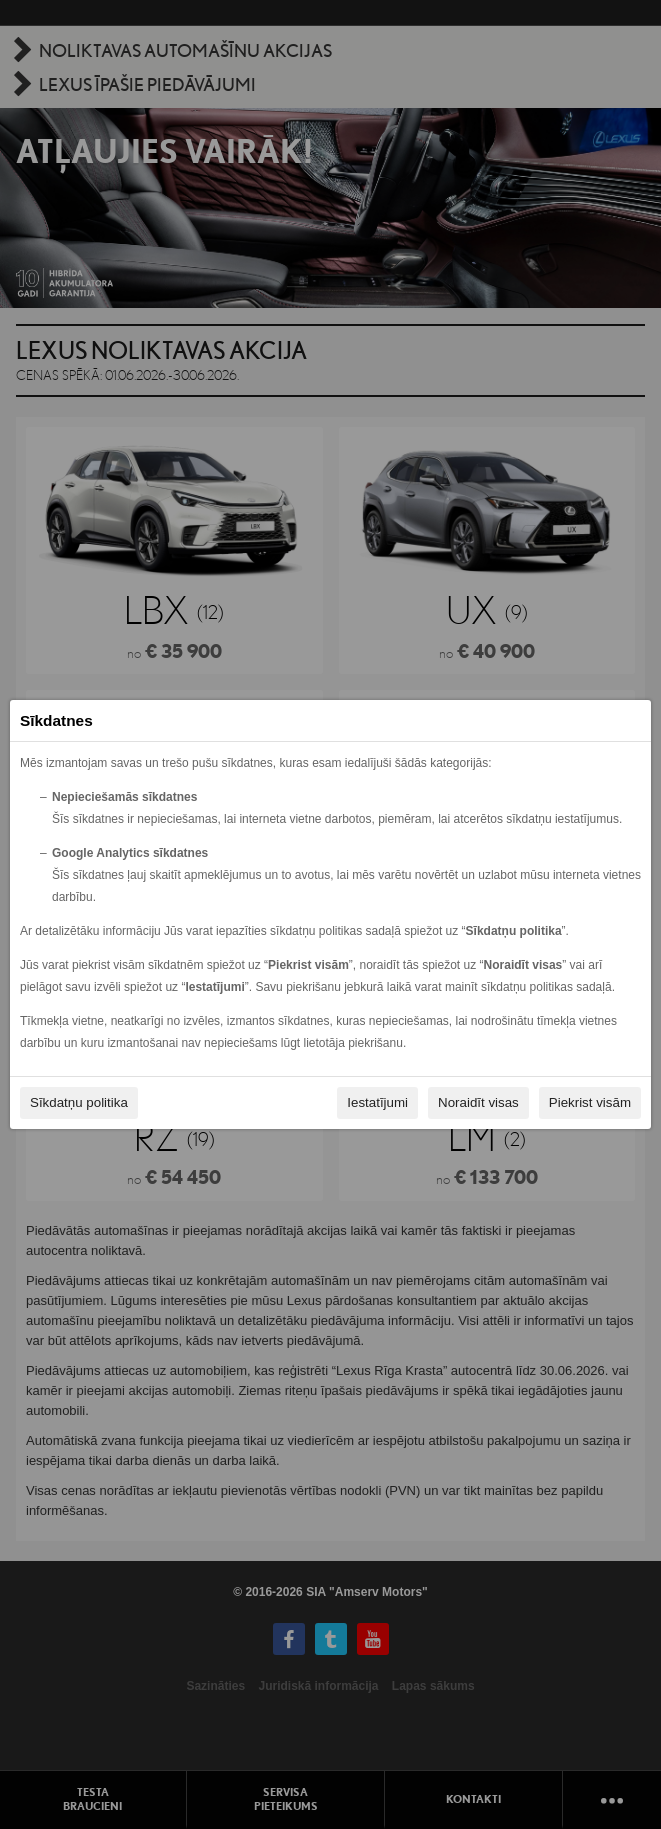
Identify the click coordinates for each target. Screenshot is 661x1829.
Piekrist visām (590, 1102)
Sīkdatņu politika (79, 1102)
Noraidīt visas (478, 1102)
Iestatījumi (377, 1102)
